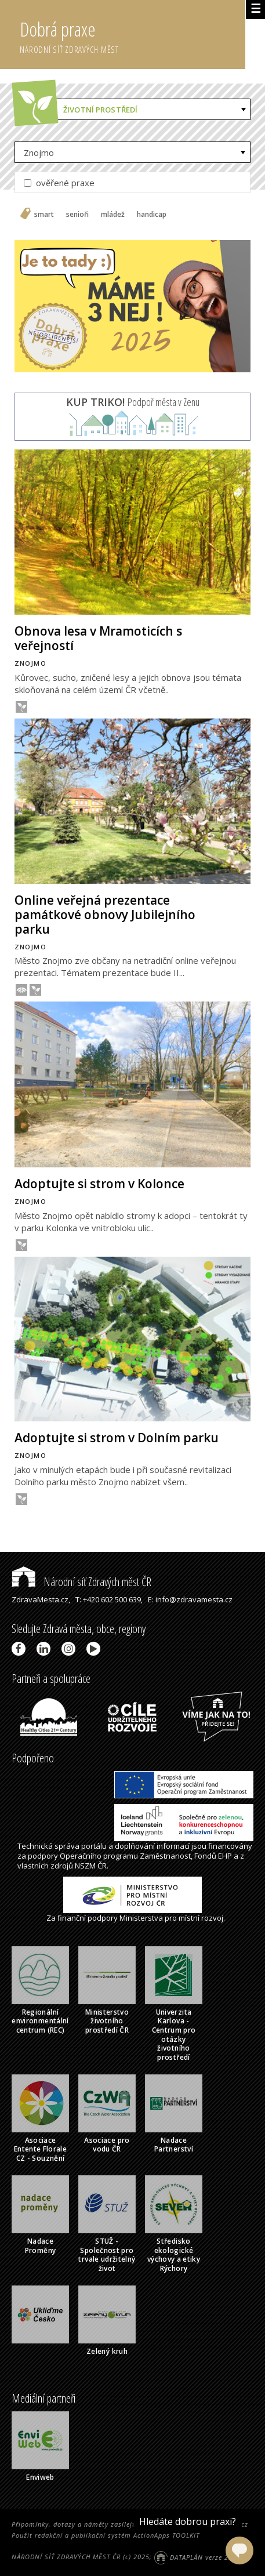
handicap (151, 214)
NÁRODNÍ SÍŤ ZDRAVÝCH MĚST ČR (66, 2557)
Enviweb (40, 2477)
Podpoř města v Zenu (132, 402)
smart (44, 214)
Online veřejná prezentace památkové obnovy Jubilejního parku (104, 914)
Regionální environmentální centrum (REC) (40, 2021)
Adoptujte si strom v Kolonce (99, 1183)
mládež (113, 214)
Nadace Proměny (40, 2245)
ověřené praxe (59, 182)
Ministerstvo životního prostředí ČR (107, 2021)
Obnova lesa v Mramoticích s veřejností (98, 638)
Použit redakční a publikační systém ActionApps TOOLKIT (105, 2535)
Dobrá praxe (132, 34)
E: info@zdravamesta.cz (190, 1599)
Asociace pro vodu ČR (106, 2144)
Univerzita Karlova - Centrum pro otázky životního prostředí (174, 2034)
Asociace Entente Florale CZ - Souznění (40, 2149)
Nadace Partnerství (173, 2144)
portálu (94, 1846)
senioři (77, 214)
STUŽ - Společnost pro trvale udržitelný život (106, 2254)
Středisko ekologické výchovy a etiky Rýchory (173, 2254)
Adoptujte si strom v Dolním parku (116, 1438)
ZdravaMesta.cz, (41, 1599)
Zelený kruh (107, 2351)
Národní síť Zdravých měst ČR (81, 1582)
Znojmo (39, 152)
